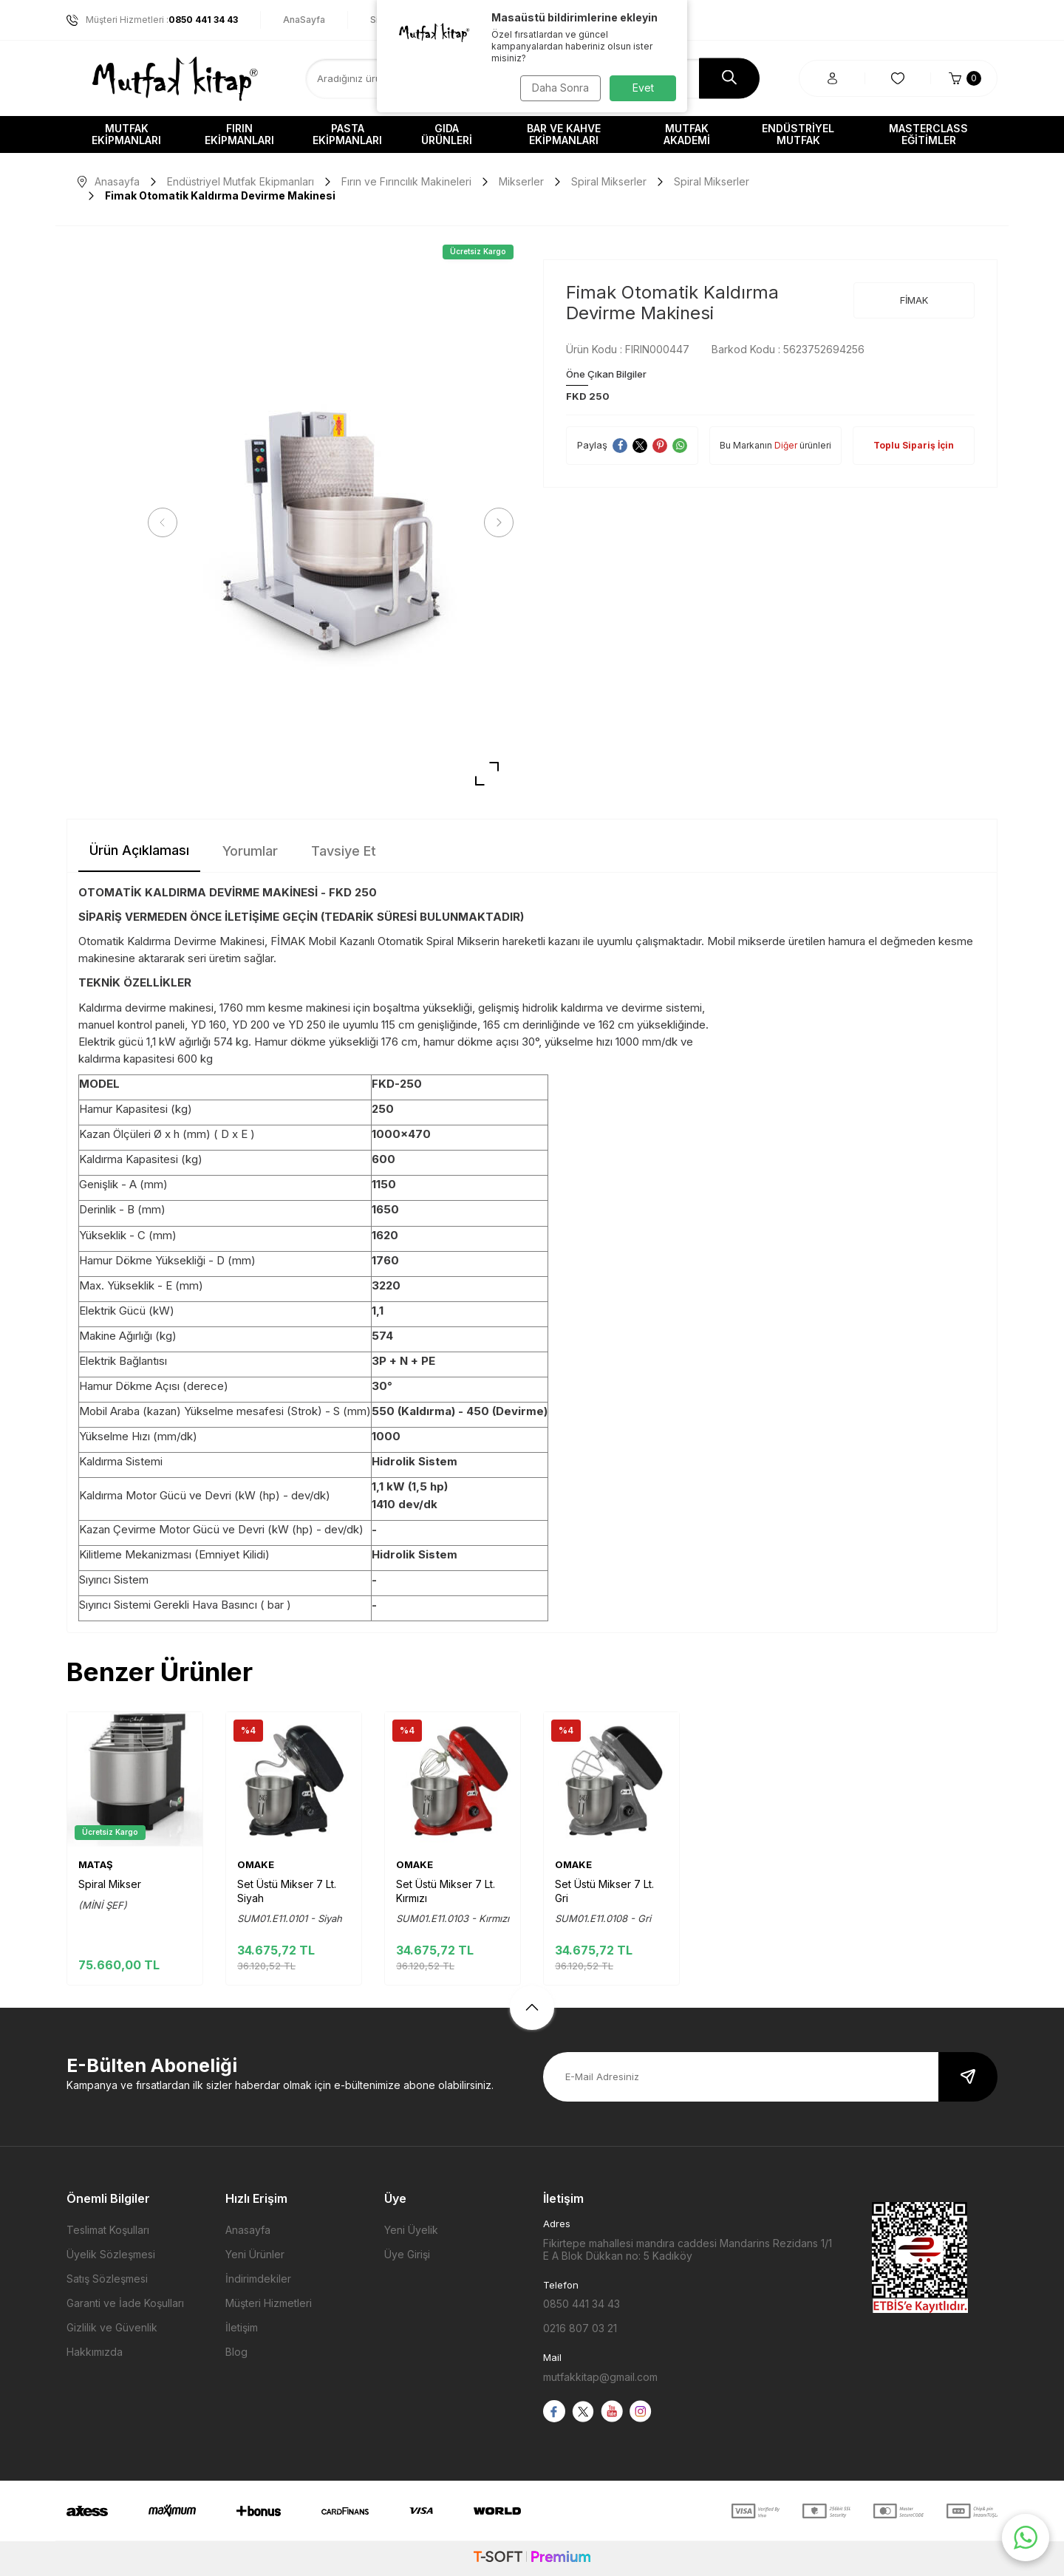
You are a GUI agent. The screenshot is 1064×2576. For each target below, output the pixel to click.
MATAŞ (95, 1864)
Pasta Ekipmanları (347, 134)
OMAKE (255, 1864)
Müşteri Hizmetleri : (152, 20)
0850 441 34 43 (581, 2303)
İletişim (241, 2327)
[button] (166, 522)
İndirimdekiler (258, 2278)
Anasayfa (109, 181)
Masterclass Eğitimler (928, 134)
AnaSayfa (304, 19)
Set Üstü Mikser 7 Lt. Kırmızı (445, 1891)
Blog (236, 2351)
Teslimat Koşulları (107, 2230)
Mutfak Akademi (687, 134)
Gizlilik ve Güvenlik (111, 2327)
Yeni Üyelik (411, 2230)
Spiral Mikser (109, 1884)
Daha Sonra (558, 87)
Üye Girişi (407, 2254)
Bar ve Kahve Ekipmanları (564, 134)
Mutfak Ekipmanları (126, 134)
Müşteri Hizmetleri (268, 2303)
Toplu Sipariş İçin (913, 445)
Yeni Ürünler (254, 2254)
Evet (643, 87)
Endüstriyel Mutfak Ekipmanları (240, 181)
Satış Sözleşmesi (107, 2278)
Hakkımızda (94, 2351)
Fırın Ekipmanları (239, 134)
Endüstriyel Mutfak (798, 134)
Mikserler (521, 181)
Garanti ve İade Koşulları (125, 2303)
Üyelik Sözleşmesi (110, 2254)
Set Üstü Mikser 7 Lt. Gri (604, 1891)
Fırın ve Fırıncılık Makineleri (406, 181)
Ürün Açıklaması (139, 850)
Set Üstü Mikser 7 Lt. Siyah (286, 1891)
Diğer (785, 445)
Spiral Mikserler (609, 181)
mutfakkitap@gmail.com (600, 2377)
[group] (330, 522)
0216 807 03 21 (580, 2328)
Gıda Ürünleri (446, 134)
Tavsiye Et (343, 851)
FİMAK (914, 300)
